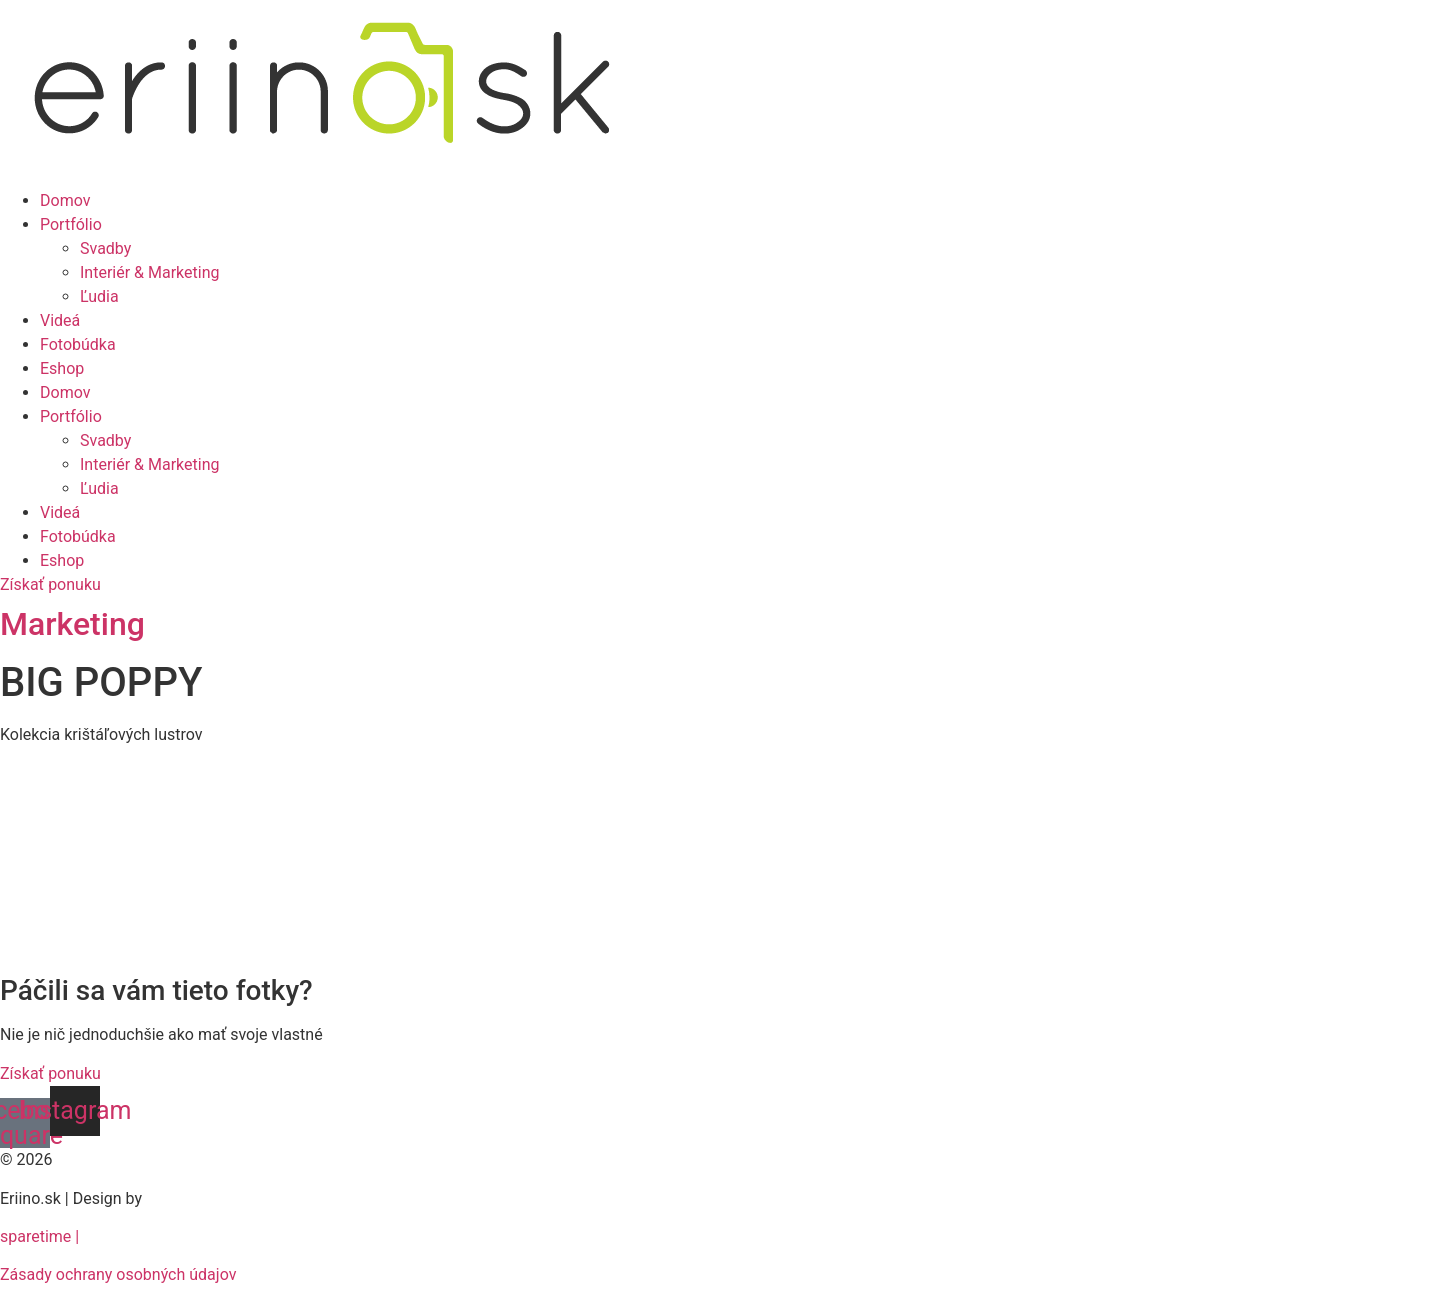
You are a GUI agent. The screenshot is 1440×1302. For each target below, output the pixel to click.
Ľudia (99, 296)
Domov (65, 200)
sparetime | (39, 1236)
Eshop (62, 368)
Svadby (105, 248)
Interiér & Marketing (150, 272)
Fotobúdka (78, 344)
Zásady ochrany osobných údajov (118, 1274)
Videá (60, 320)
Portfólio (71, 224)
